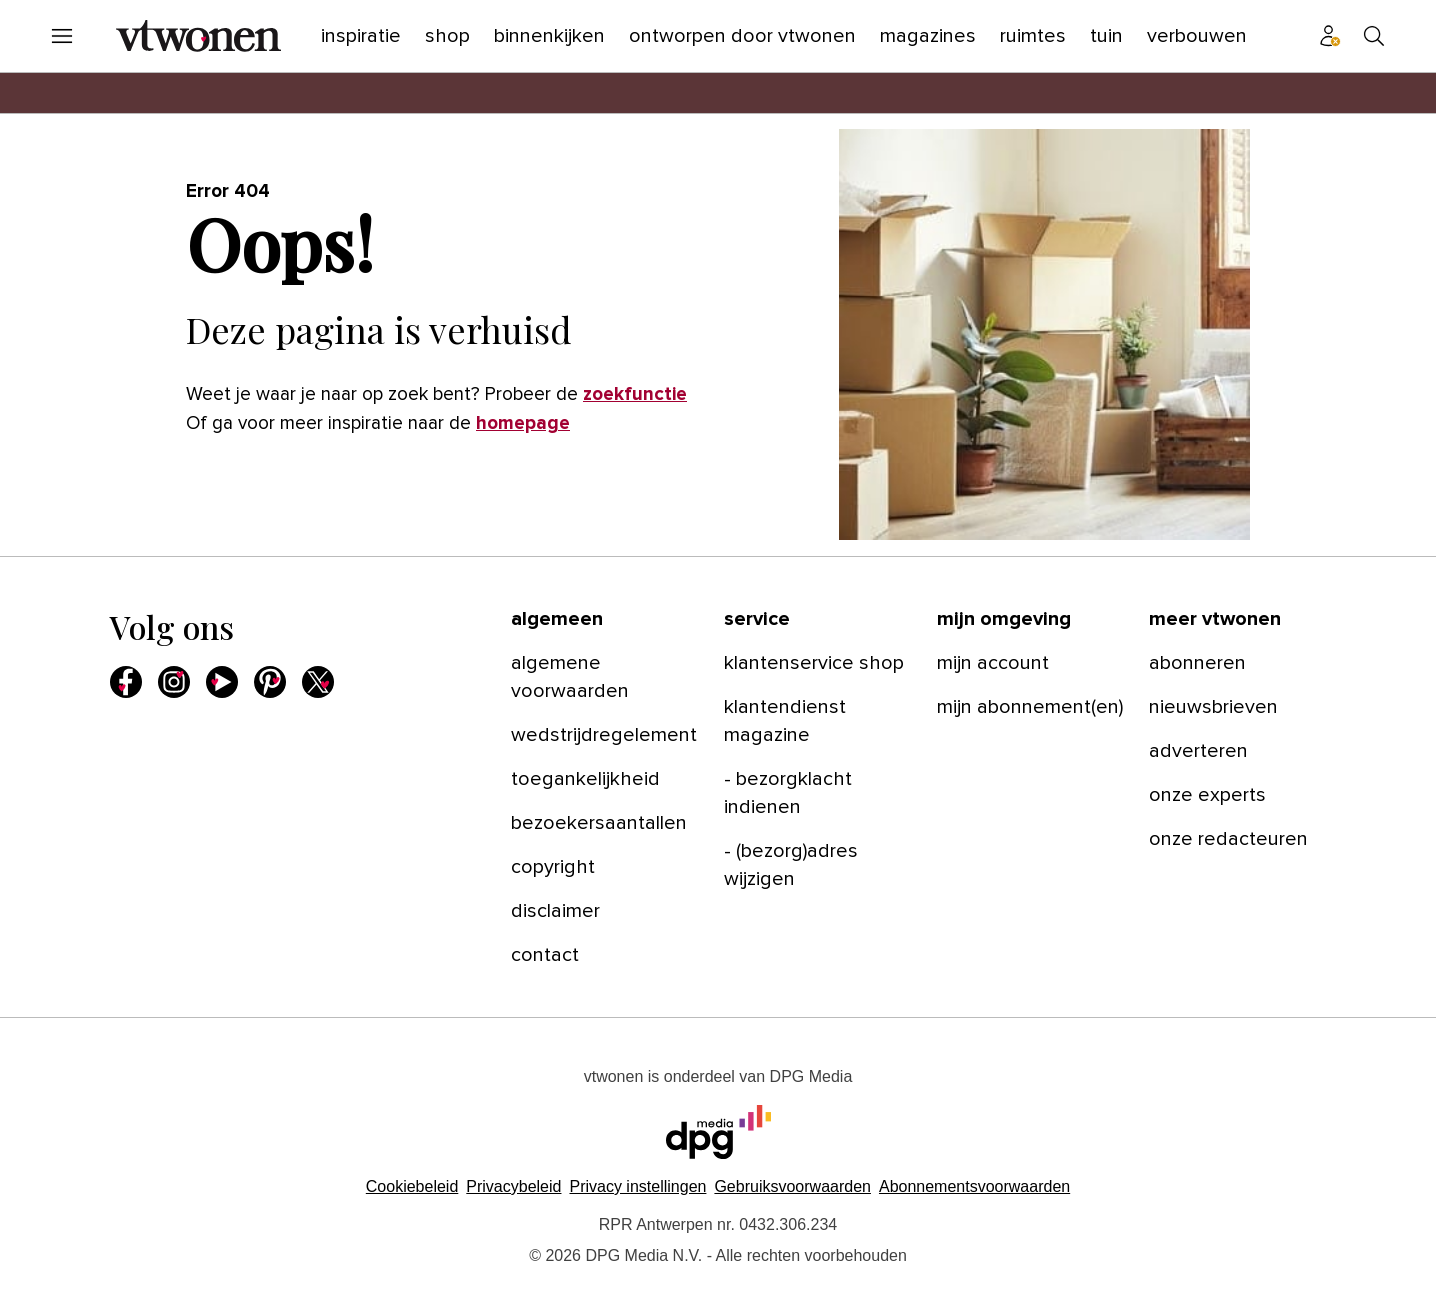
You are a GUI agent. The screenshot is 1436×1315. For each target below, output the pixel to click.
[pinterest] (270, 682)
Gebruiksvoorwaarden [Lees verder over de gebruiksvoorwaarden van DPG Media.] (792, 1186)
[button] (637, 1186)
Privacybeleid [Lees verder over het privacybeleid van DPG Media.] (513, 1186)
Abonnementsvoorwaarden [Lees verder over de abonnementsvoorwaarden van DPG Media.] (974, 1186)
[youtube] (222, 682)
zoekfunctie (635, 394)
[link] (605, 677)
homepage (523, 423)
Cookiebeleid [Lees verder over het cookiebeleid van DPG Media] (412, 1186)
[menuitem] (62, 36)
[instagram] (174, 682)
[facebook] (126, 682)
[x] (318, 682)
